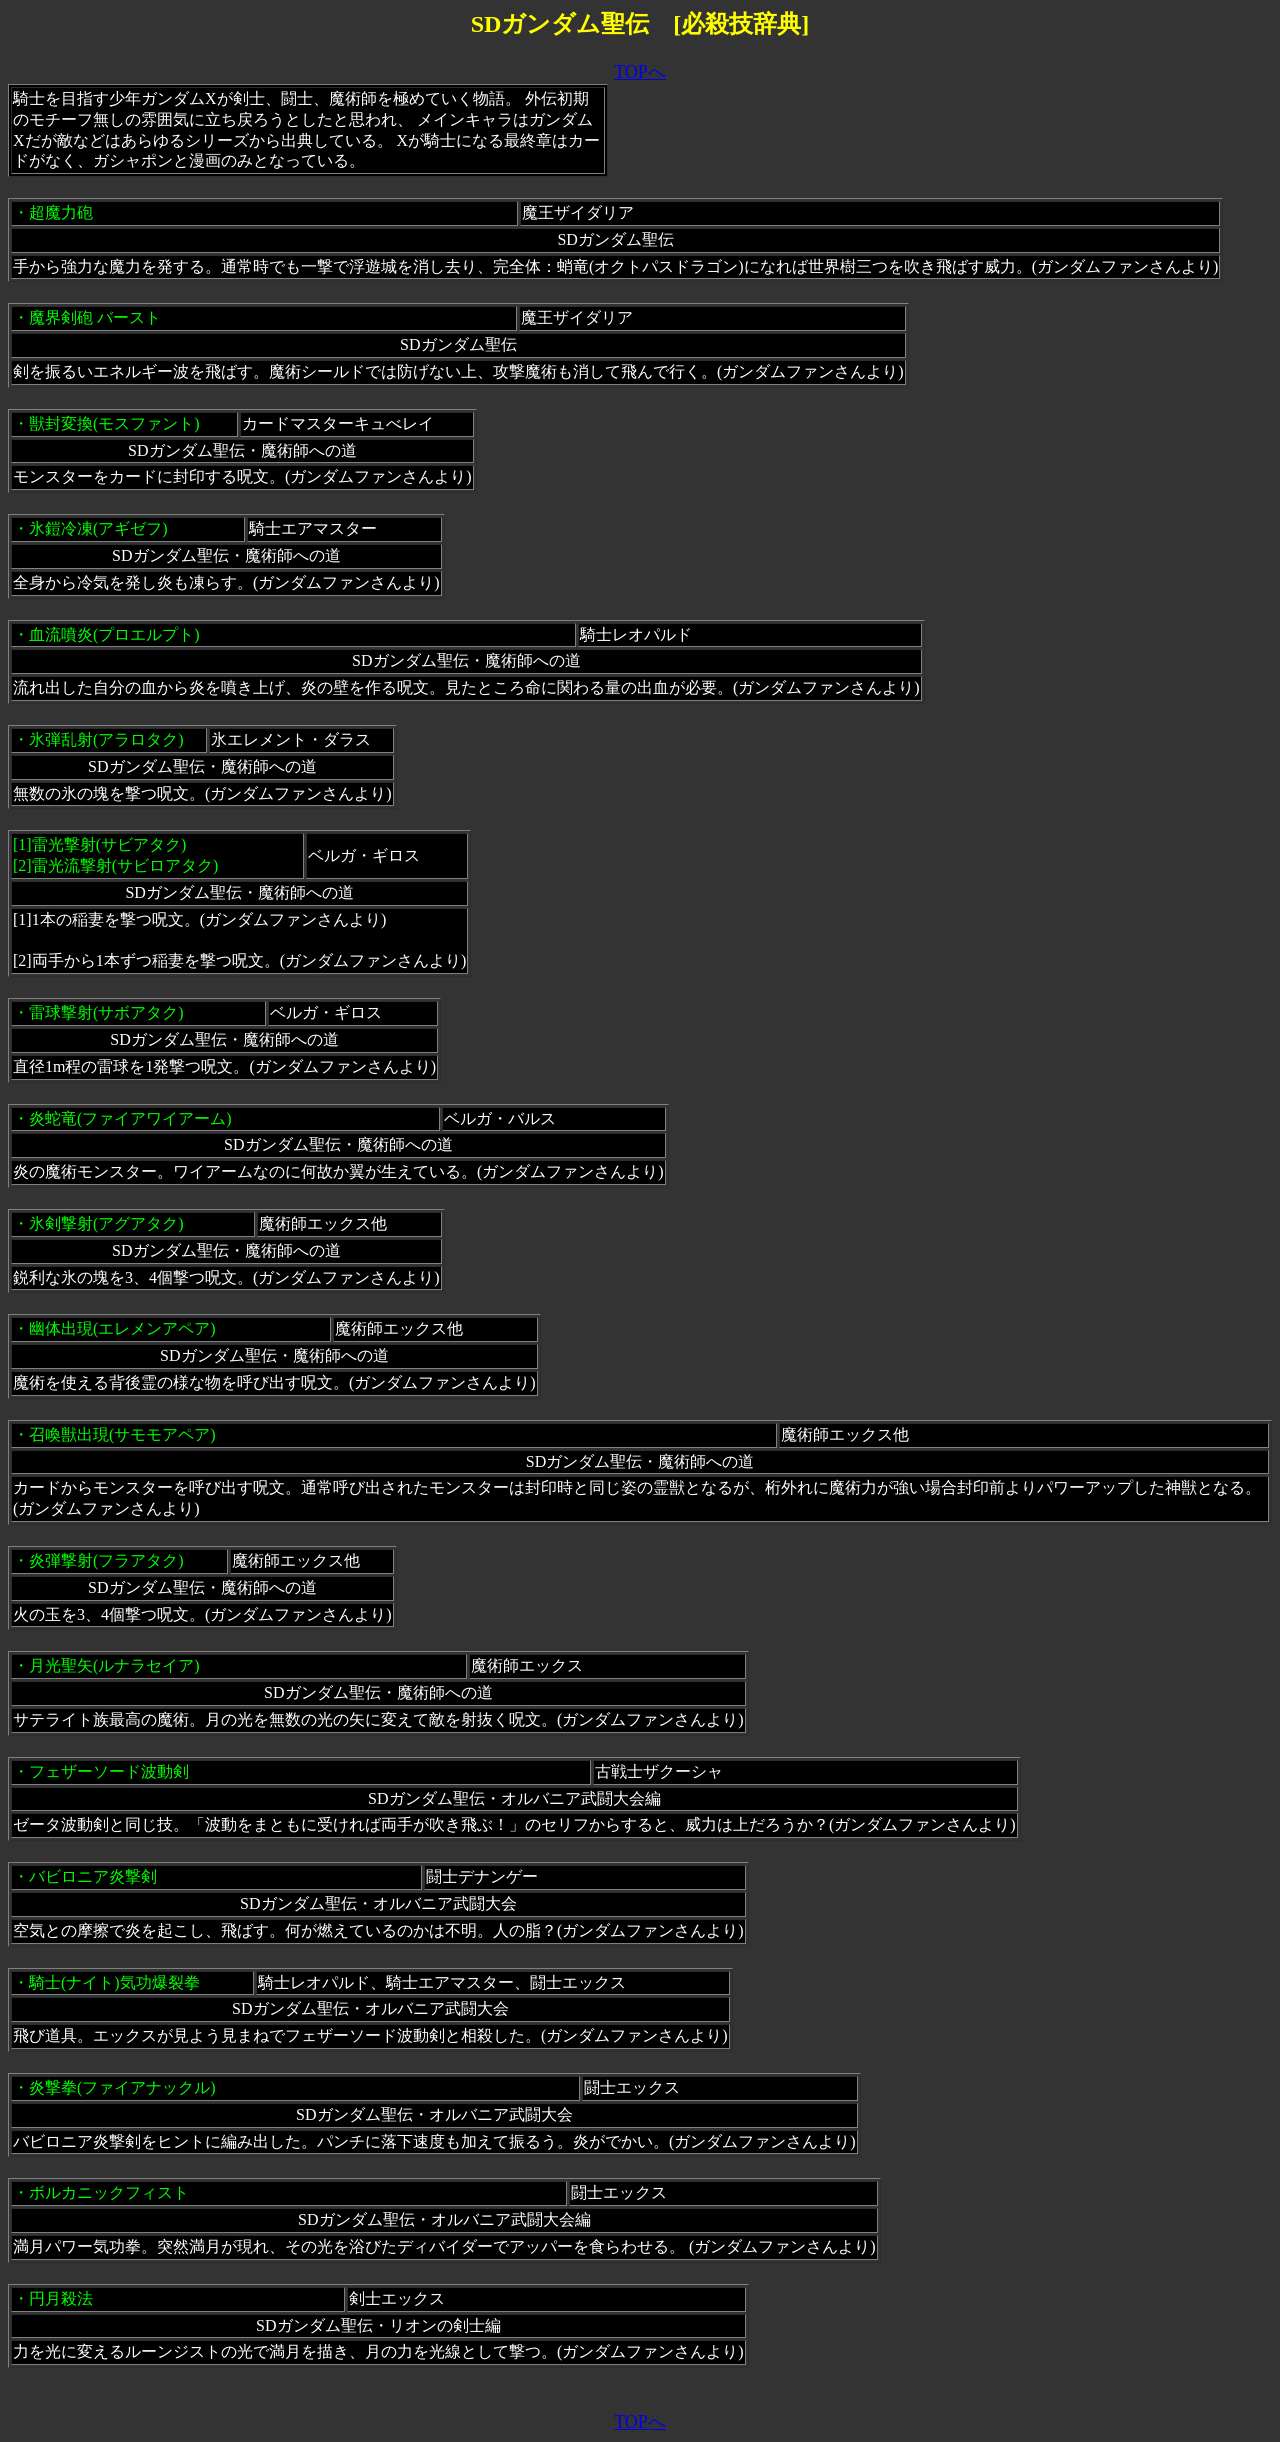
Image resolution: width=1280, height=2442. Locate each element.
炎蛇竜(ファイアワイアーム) (130, 1118)
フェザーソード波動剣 (109, 1771)
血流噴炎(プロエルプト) (114, 634)
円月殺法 (61, 2298)
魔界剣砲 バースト (95, 317)
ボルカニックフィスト (109, 2192)
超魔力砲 (61, 212)
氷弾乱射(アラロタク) (106, 739)
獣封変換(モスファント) (114, 423)
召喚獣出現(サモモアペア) (122, 1434)
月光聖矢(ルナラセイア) (114, 1665)
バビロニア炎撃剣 (93, 1876)
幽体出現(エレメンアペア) (122, 1328)
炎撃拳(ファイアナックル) (122, 2087)
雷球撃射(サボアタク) (106, 1012)
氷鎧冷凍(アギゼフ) (98, 528)
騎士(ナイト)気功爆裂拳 (114, 1982)
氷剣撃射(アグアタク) (106, 1223)
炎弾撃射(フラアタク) (106, 1560)
